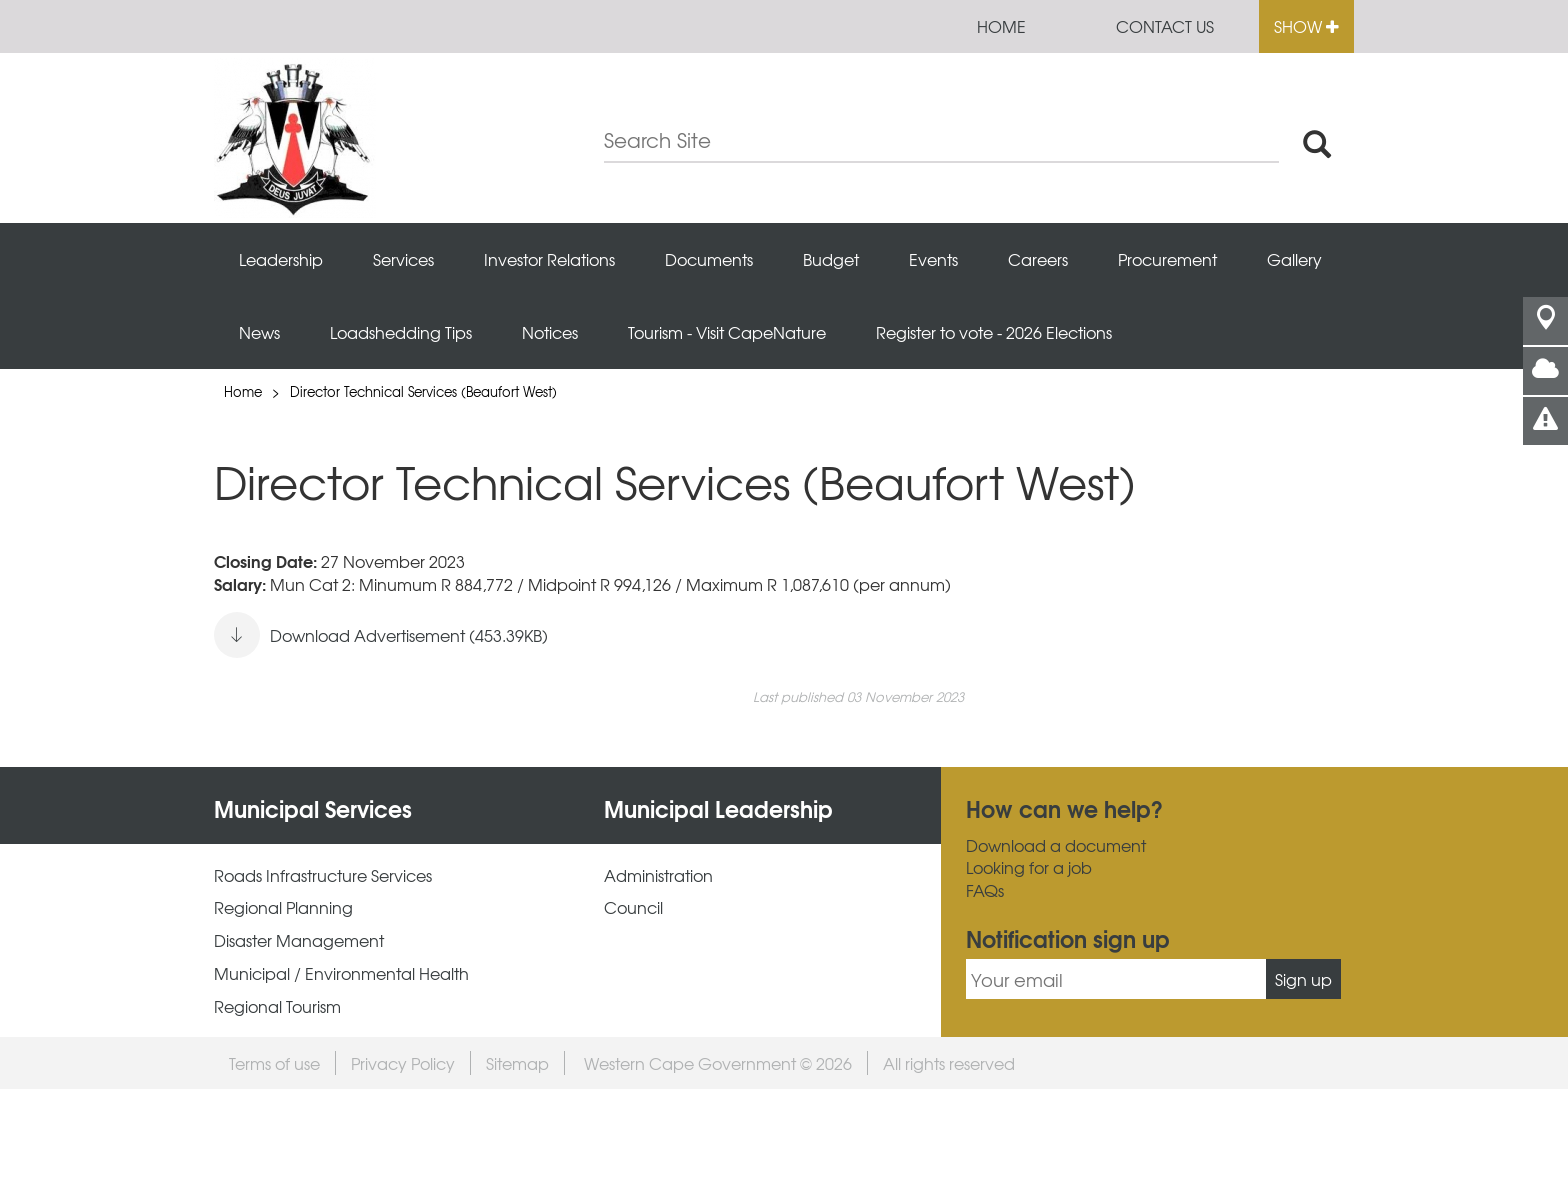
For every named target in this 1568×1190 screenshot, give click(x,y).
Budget (831, 259)
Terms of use (274, 1063)
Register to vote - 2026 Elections (994, 332)
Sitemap (517, 1063)
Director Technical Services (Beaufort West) (423, 391)
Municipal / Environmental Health (341, 973)
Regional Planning (283, 907)
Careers (1038, 259)
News (259, 332)
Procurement (1167, 259)
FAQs (985, 890)
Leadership (281, 259)
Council (633, 907)
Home (1001, 26)
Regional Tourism (277, 1006)
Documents (709, 259)
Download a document (1056, 845)
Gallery (1294, 259)
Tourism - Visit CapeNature (727, 332)
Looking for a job (1029, 867)
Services (403, 259)
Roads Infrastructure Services (323, 875)
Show (1306, 26)
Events (933, 259)
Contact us (1165, 26)
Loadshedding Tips (401, 332)
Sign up (1303, 979)
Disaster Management (299, 940)
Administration (658, 875)
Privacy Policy (403, 1063)
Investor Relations (549, 259)
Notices (550, 332)
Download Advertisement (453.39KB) (381, 635)
